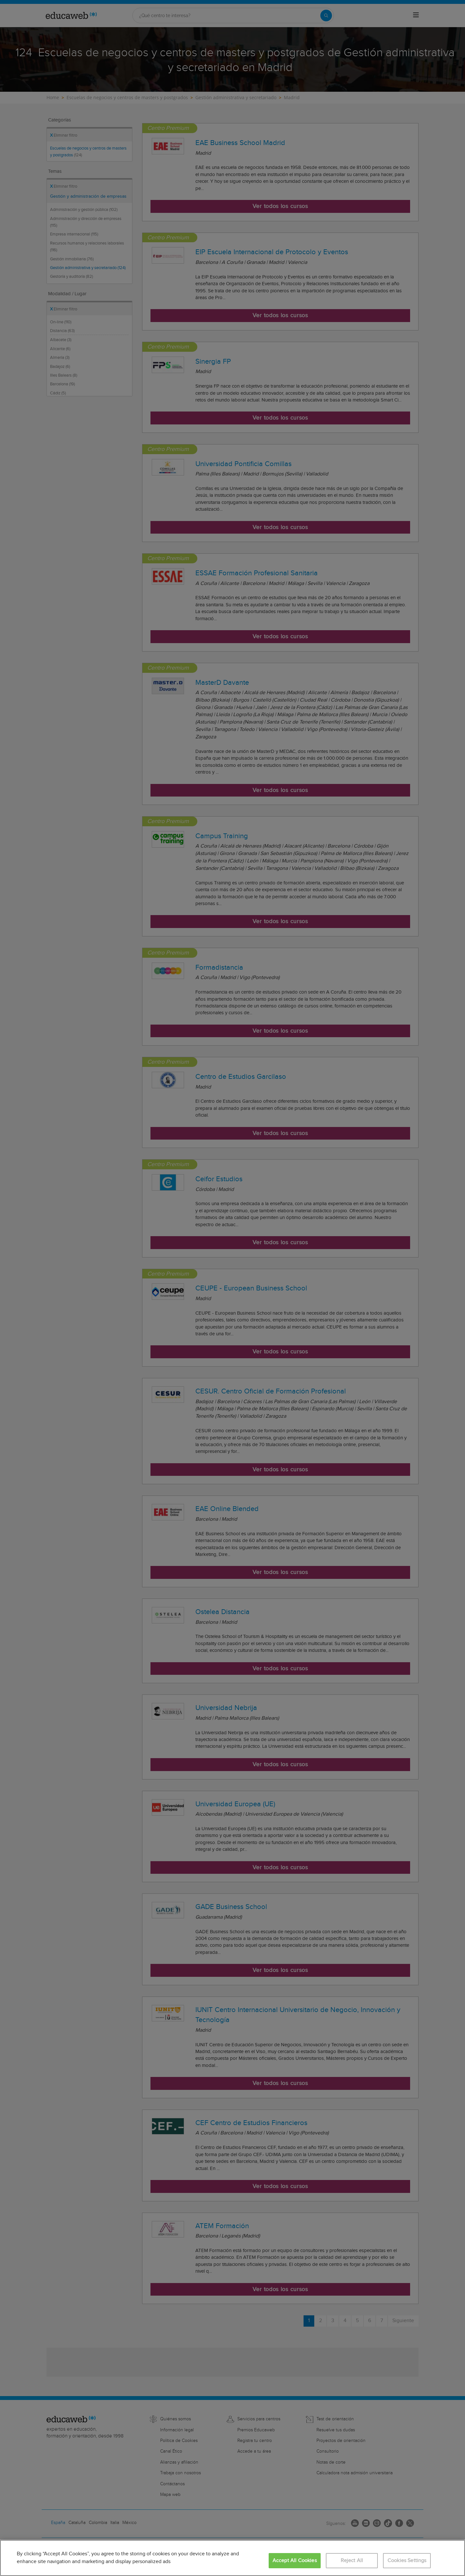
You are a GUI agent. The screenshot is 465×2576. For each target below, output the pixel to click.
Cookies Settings (407, 2561)
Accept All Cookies (295, 2561)
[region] (232, 2558)
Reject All (352, 2561)
